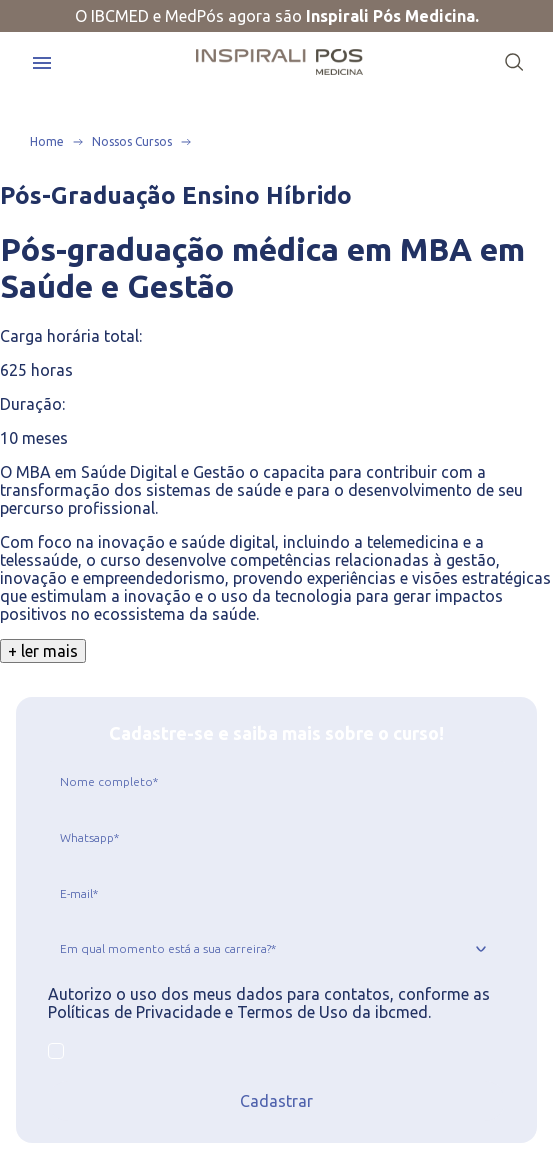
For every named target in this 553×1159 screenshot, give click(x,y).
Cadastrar (276, 1101)
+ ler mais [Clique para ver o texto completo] (43, 651)
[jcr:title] (276, 781)
